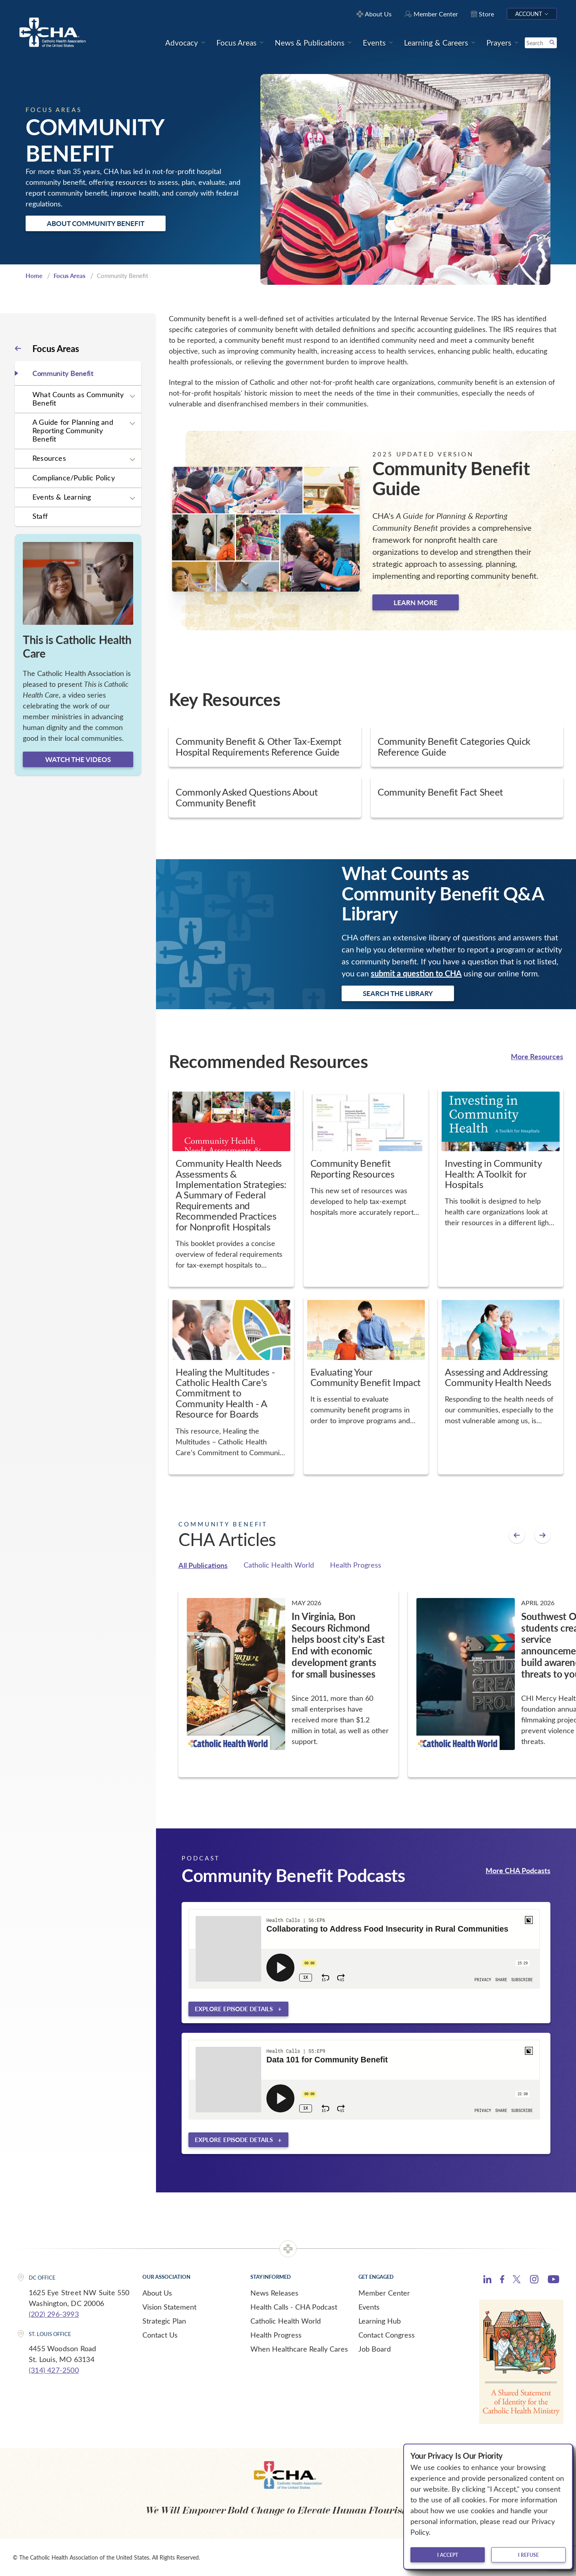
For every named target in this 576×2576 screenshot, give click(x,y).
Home (34, 276)
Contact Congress (386, 2335)
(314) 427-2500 (54, 2370)
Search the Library (398, 993)
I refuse (528, 2555)
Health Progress (355, 1565)
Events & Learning (61, 497)
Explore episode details (234, 2009)
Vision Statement (169, 2307)
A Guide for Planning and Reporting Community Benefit (72, 430)
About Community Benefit (95, 223)
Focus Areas (70, 276)
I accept (447, 2555)
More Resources (537, 1056)
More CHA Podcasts (518, 1870)
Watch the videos (78, 759)
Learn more (416, 602)
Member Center (384, 2293)
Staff (40, 516)
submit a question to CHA (416, 973)
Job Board (374, 2349)
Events (369, 2307)
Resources (49, 458)
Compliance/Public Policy (73, 477)
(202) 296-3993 (54, 2314)
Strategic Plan (164, 2321)
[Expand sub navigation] (132, 396)
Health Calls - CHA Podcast (293, 2307)
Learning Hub (379, 2321)
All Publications (203, 1565)
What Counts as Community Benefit (78, 399)
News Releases (274, 2293)
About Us (157, 2293)
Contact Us (160, 2335)
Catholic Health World (279, 1565)
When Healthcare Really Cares (299, 2349)
